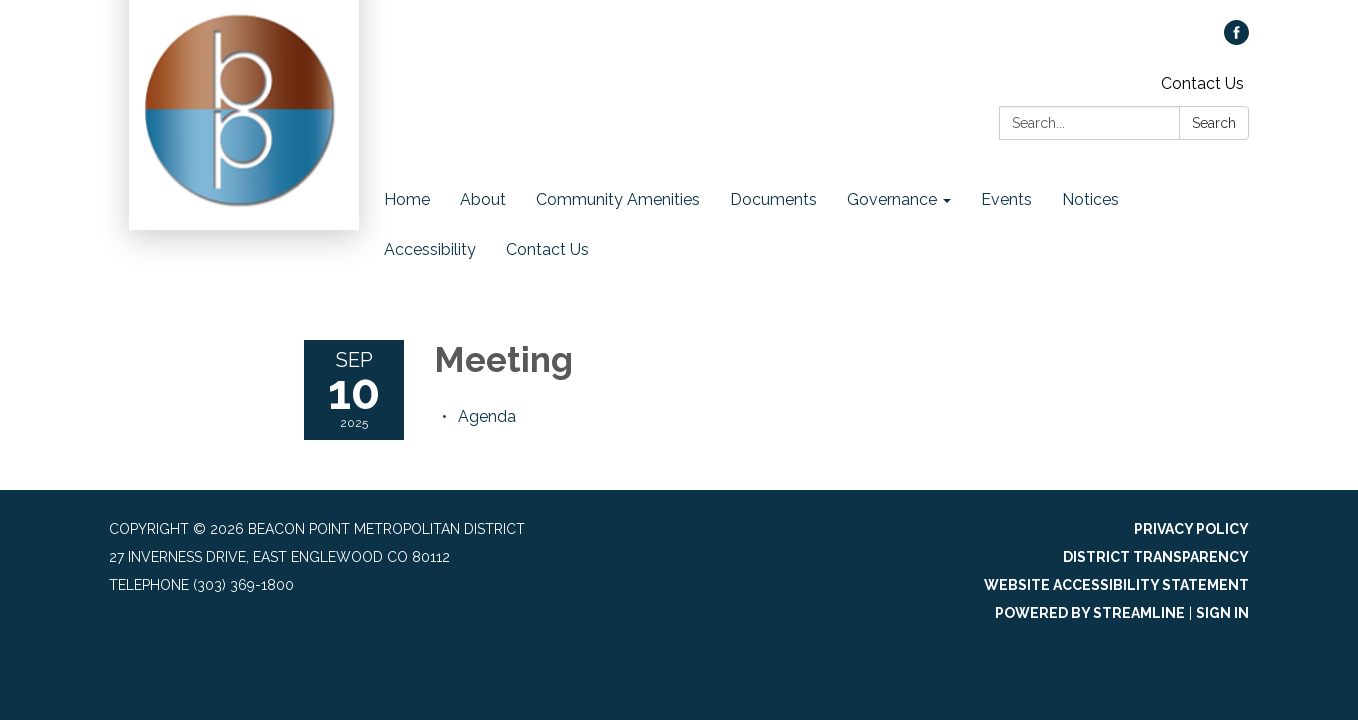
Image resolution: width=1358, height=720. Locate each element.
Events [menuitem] (1006, 199)
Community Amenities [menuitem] (618, 199)
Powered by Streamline (1090, 613)
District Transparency (1156, 557)
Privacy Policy (1191, 529)
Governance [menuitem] (892, 199)
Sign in (1222, 613)
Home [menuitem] (407, 199)
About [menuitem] (483, 199)
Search (1214, 123)
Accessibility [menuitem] (430, 249)
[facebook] (1236, 39)
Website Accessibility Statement (1116, 585)
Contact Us (1202, 83)
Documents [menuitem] (773, 199)
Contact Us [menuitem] (547, 249)
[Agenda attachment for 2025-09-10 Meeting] (487, 416)
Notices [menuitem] (1090, 199)
